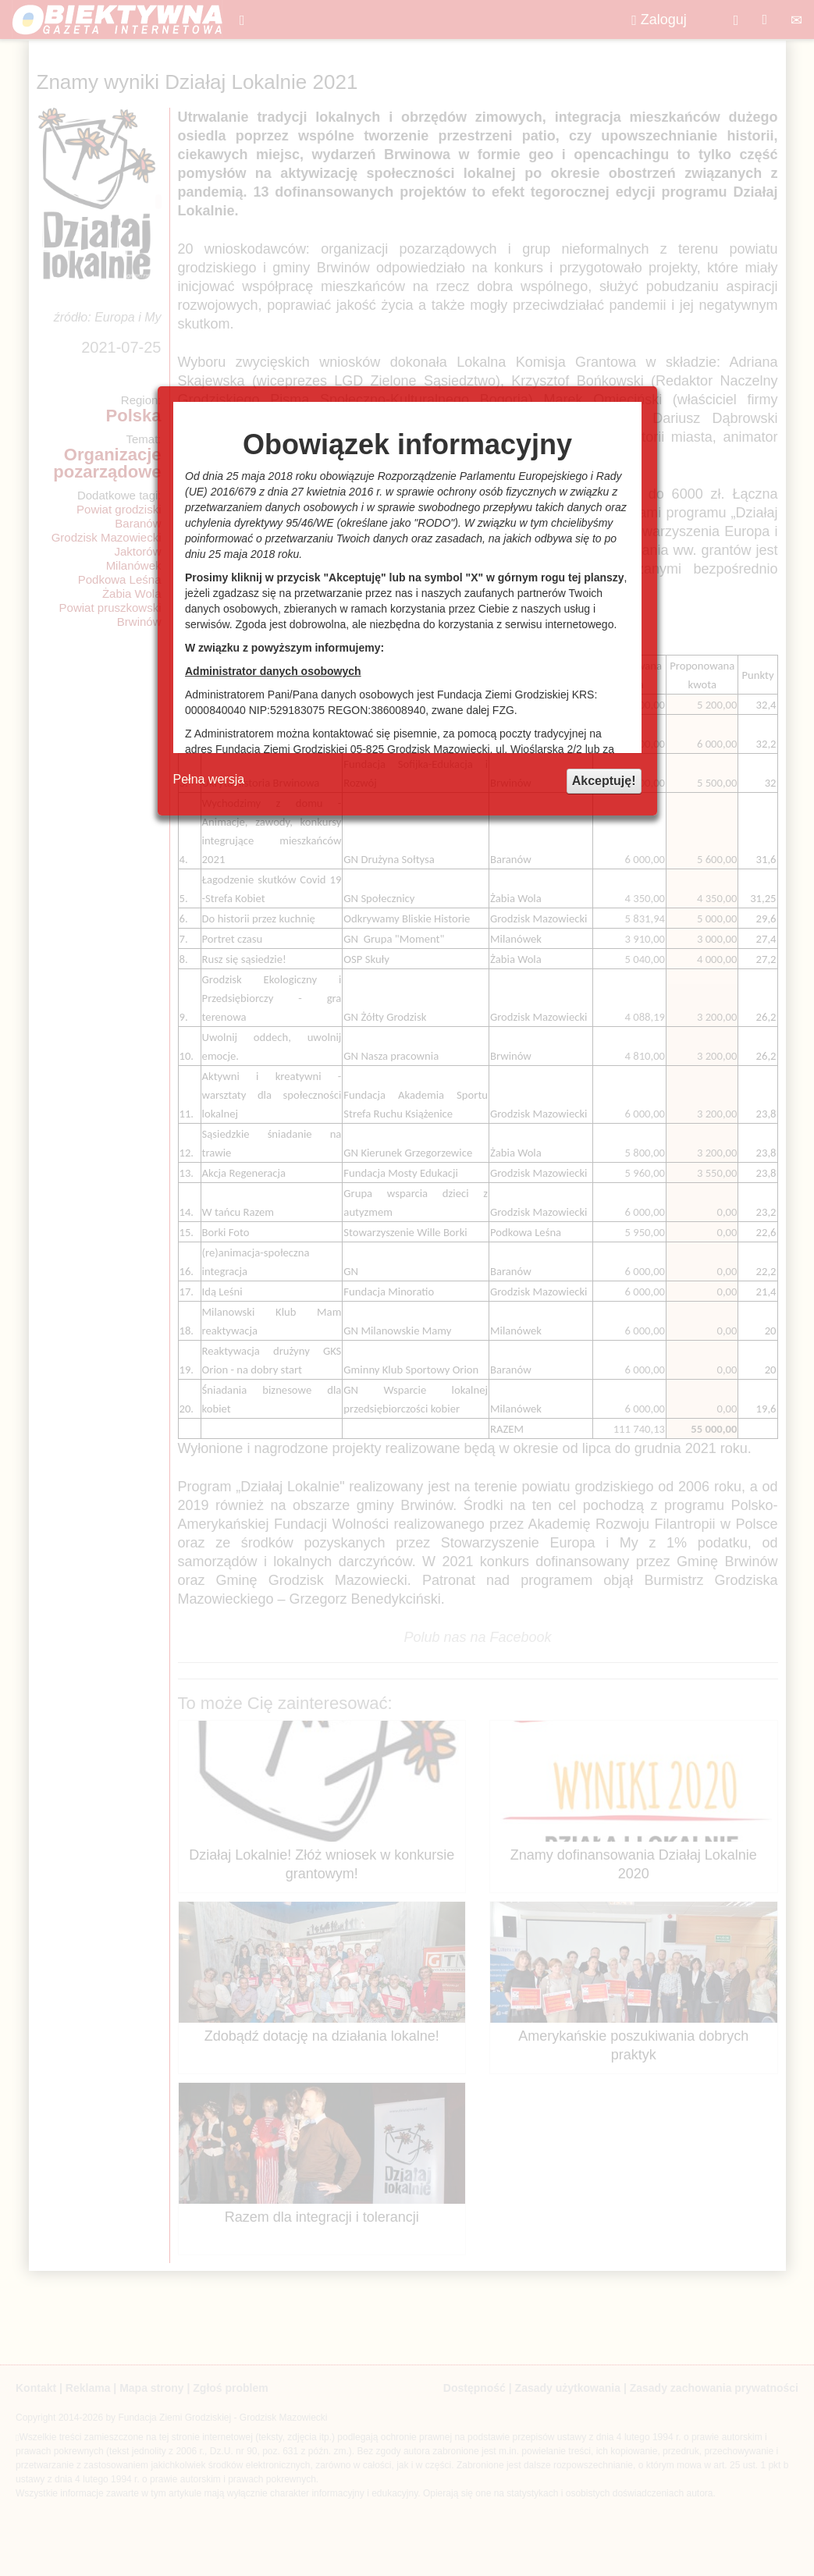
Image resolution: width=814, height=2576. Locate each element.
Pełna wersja (209, 779)
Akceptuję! (604, 780)
